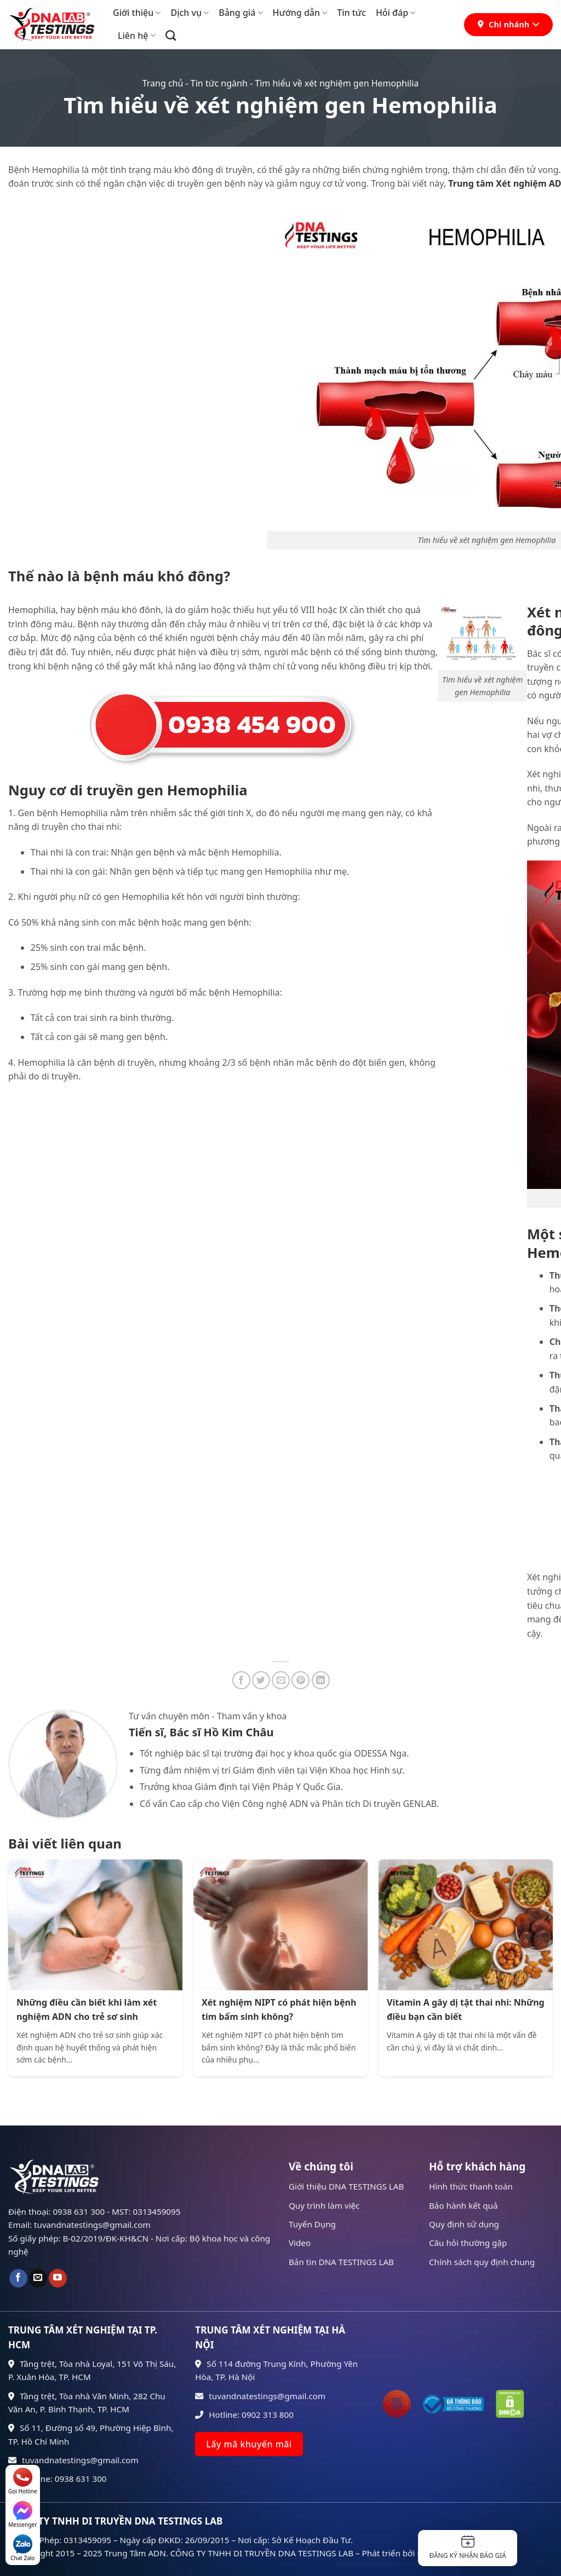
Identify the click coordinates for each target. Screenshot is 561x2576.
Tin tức (351, 13)
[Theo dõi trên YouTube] (58, 2278)
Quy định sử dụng (464, 2224)
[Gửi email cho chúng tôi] (38, 2278)
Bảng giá (240, 13)
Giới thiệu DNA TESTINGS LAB (346, 2186)
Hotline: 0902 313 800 (244, 2414)
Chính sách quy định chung (482, 2261)
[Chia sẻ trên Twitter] (261, 1680)
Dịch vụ (189, 13)
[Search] (170, 35)
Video (300, 2242)
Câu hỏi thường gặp (468, 2242)
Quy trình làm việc (324, 2205)
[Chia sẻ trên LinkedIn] (321, 1680)
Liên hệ (137, 36)
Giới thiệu (137, 13)
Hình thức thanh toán (471, 2186)
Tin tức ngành (219, 83)
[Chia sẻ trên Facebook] (241, 1680)
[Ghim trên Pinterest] (300, 1680)
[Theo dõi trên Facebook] (18, 2278)
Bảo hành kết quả (463, 2205)
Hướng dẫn (300, 13)
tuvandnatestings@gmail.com (73, 2459)
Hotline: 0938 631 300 (57, 2478)
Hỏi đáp (395, 13)
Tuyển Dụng (312, 2224)
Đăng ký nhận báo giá (467, 2547)
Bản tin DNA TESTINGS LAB (341, 2261)
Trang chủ (163, 83)
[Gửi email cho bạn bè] (281, 1680)
